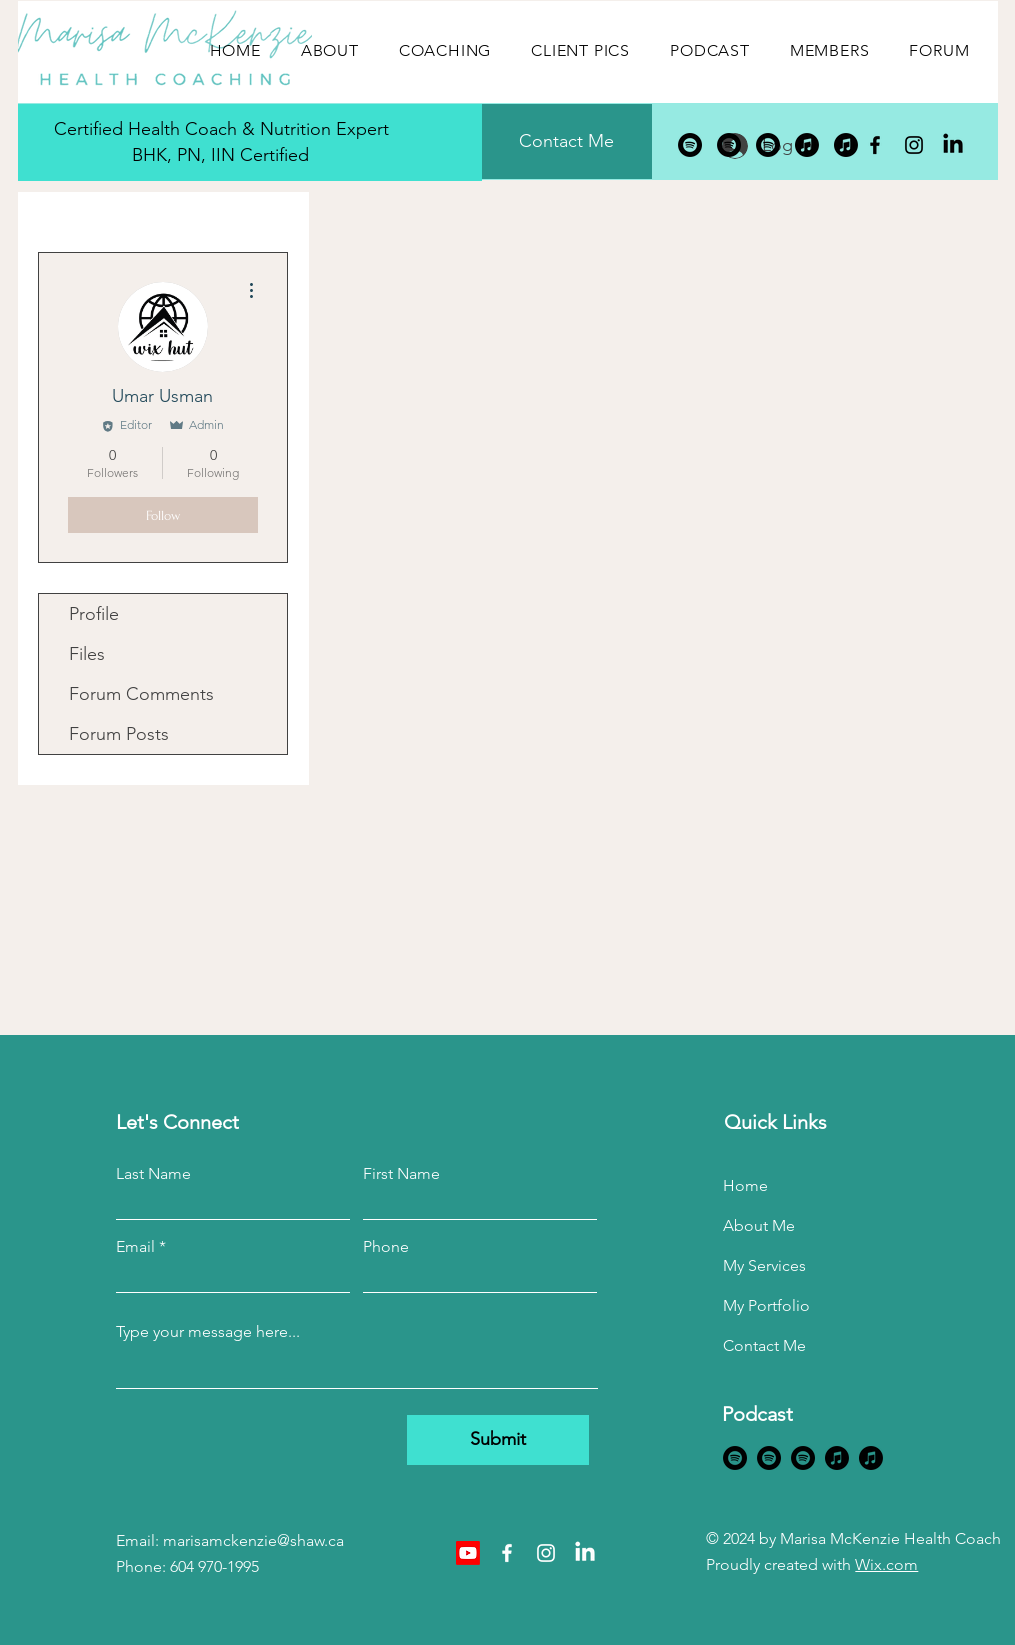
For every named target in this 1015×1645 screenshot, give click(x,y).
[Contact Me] (567, 141)
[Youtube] (468, 1553)
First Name (401, 1174)
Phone (386, 1247)
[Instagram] (914, 145)
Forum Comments (141, 694)
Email (135, 1247)
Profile (94, 614)
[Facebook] (875, 145)
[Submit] (498, 1440)
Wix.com (886, 1564)
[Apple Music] (807, 145)
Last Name (153, 1174)
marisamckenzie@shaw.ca (253, 1540)
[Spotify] (690, 145)
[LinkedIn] (953, 145)
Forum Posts (119, 734)
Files (87, 654)
